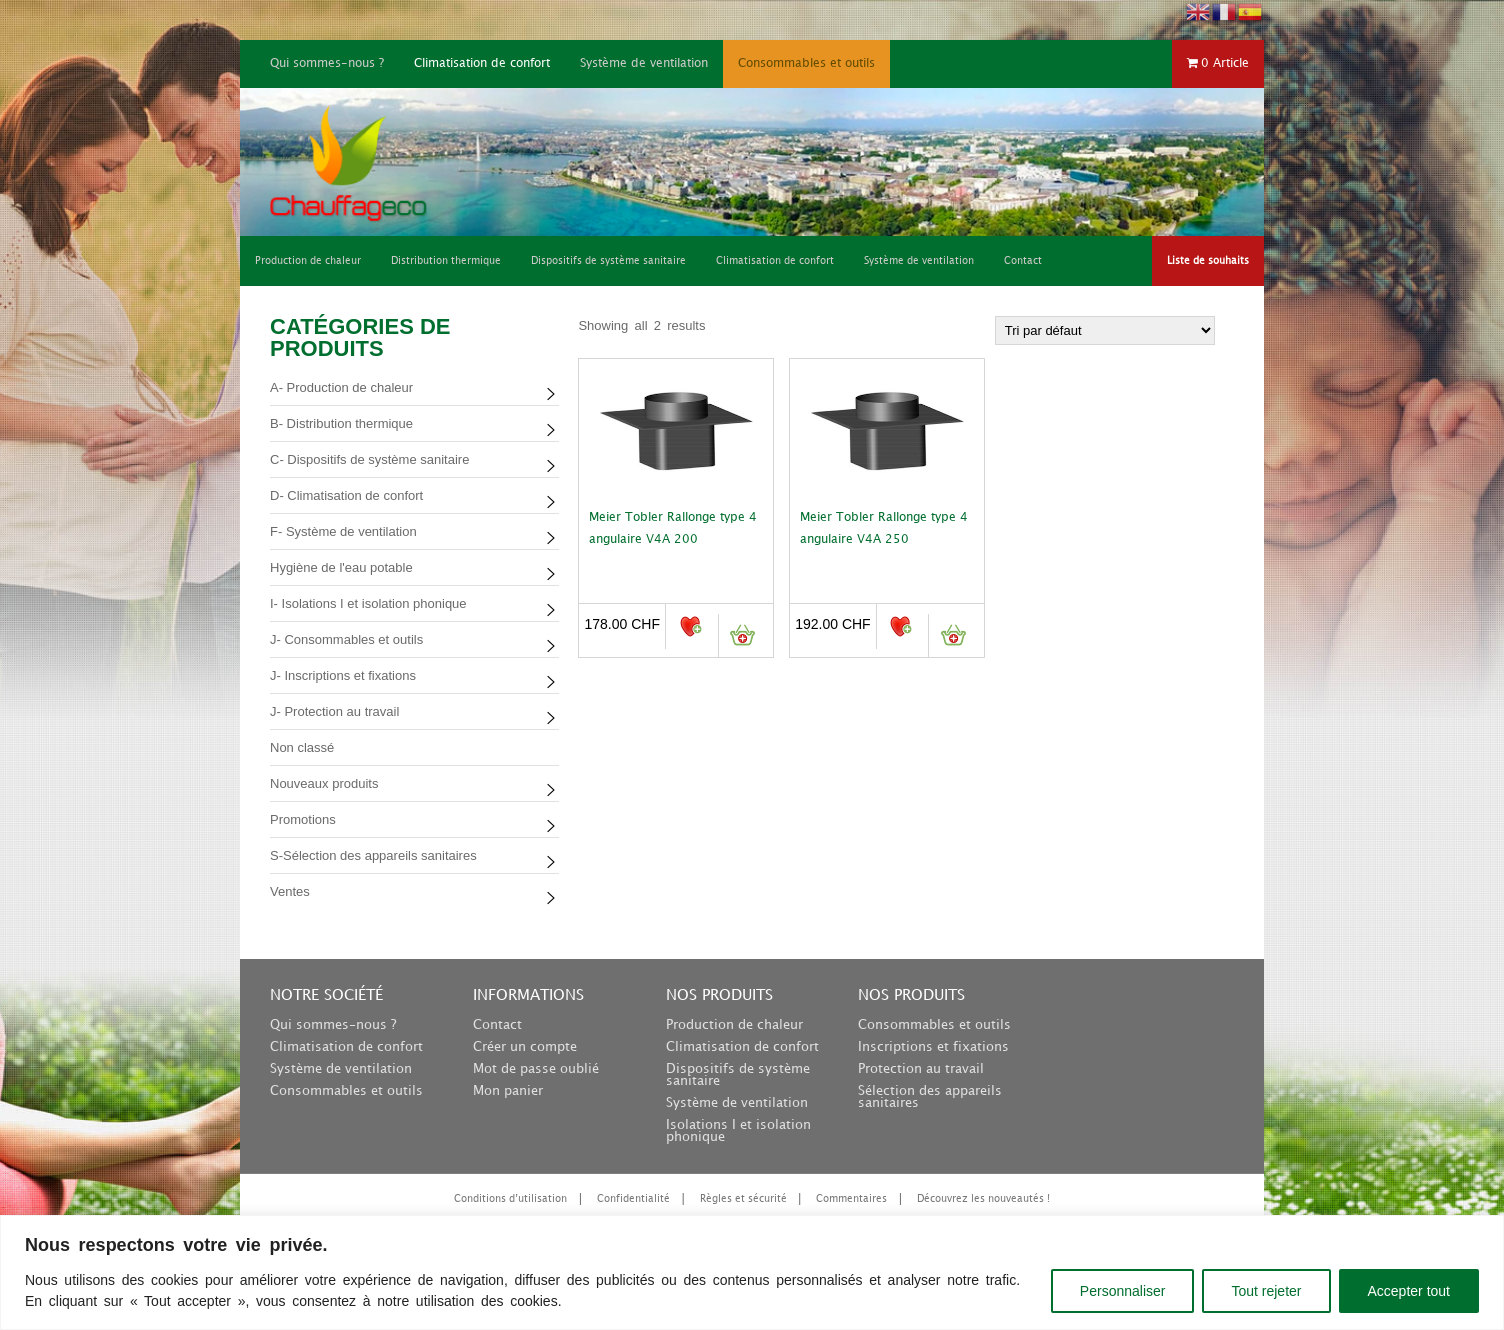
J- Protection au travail (334, 711)
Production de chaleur (734, 1025)
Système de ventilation (644, 63)
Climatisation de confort (482, 63)
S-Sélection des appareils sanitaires (373, 855)
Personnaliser (1123, 1291)
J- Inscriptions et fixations (343, 675)
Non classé (302, 747)
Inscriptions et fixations (933, 1047)
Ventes (290, 891)
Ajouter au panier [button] (742, 635)
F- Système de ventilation (343, 531)
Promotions (303, 819)
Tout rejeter (1266, 1291)
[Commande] (1105, 330)
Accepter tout (1409, 1291)
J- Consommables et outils (346, 639)
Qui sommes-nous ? (327, 63)
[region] (752, 1272)
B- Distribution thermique (341, 423)
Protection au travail (921, 1069)
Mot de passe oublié (536, 1069)
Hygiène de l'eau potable (341, 567)
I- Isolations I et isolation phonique (368, 603)
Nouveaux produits (324, 783)
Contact (497, 1025)
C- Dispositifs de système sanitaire (369, 459)
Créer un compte (525, 1047)
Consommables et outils (806, 63)
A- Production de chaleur (341, 387)
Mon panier (508, 1091)
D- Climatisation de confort (346, 495)
